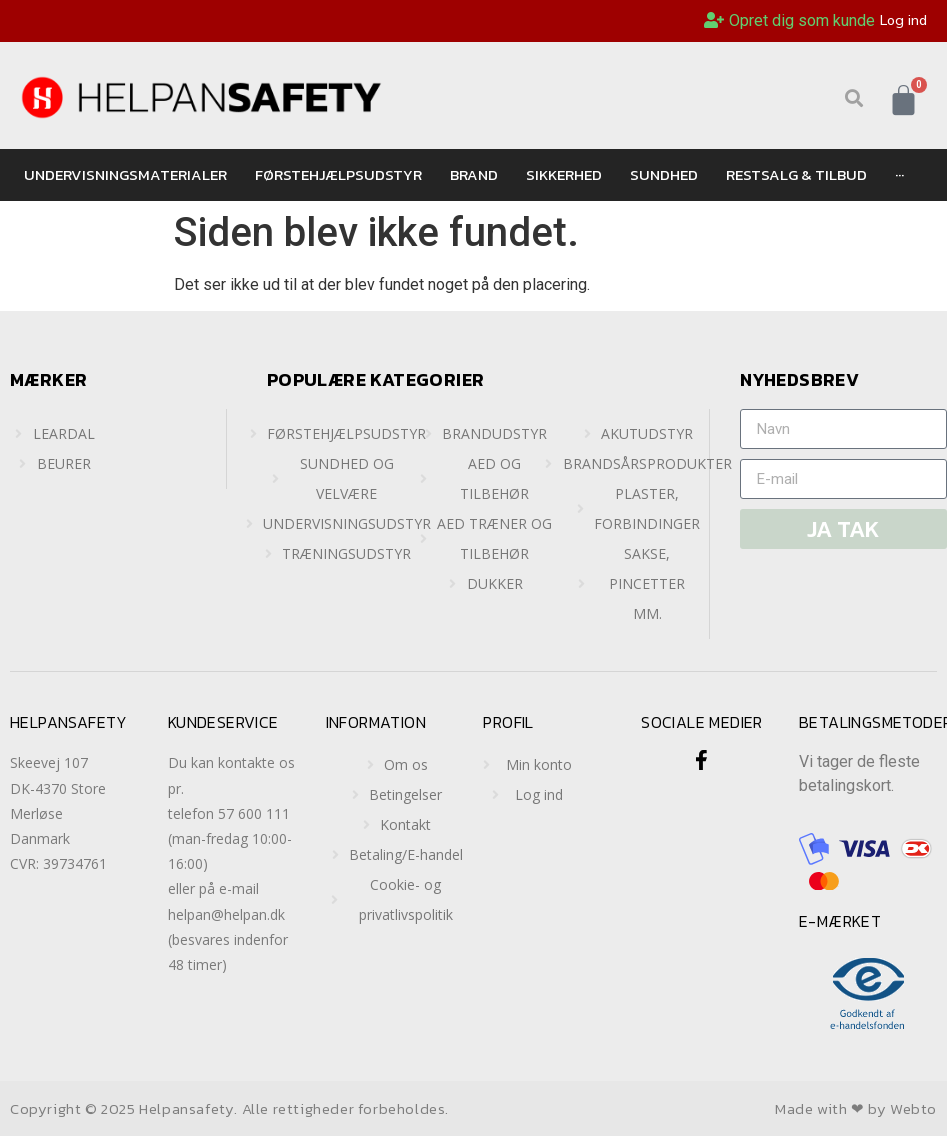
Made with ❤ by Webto (856, 1108)
